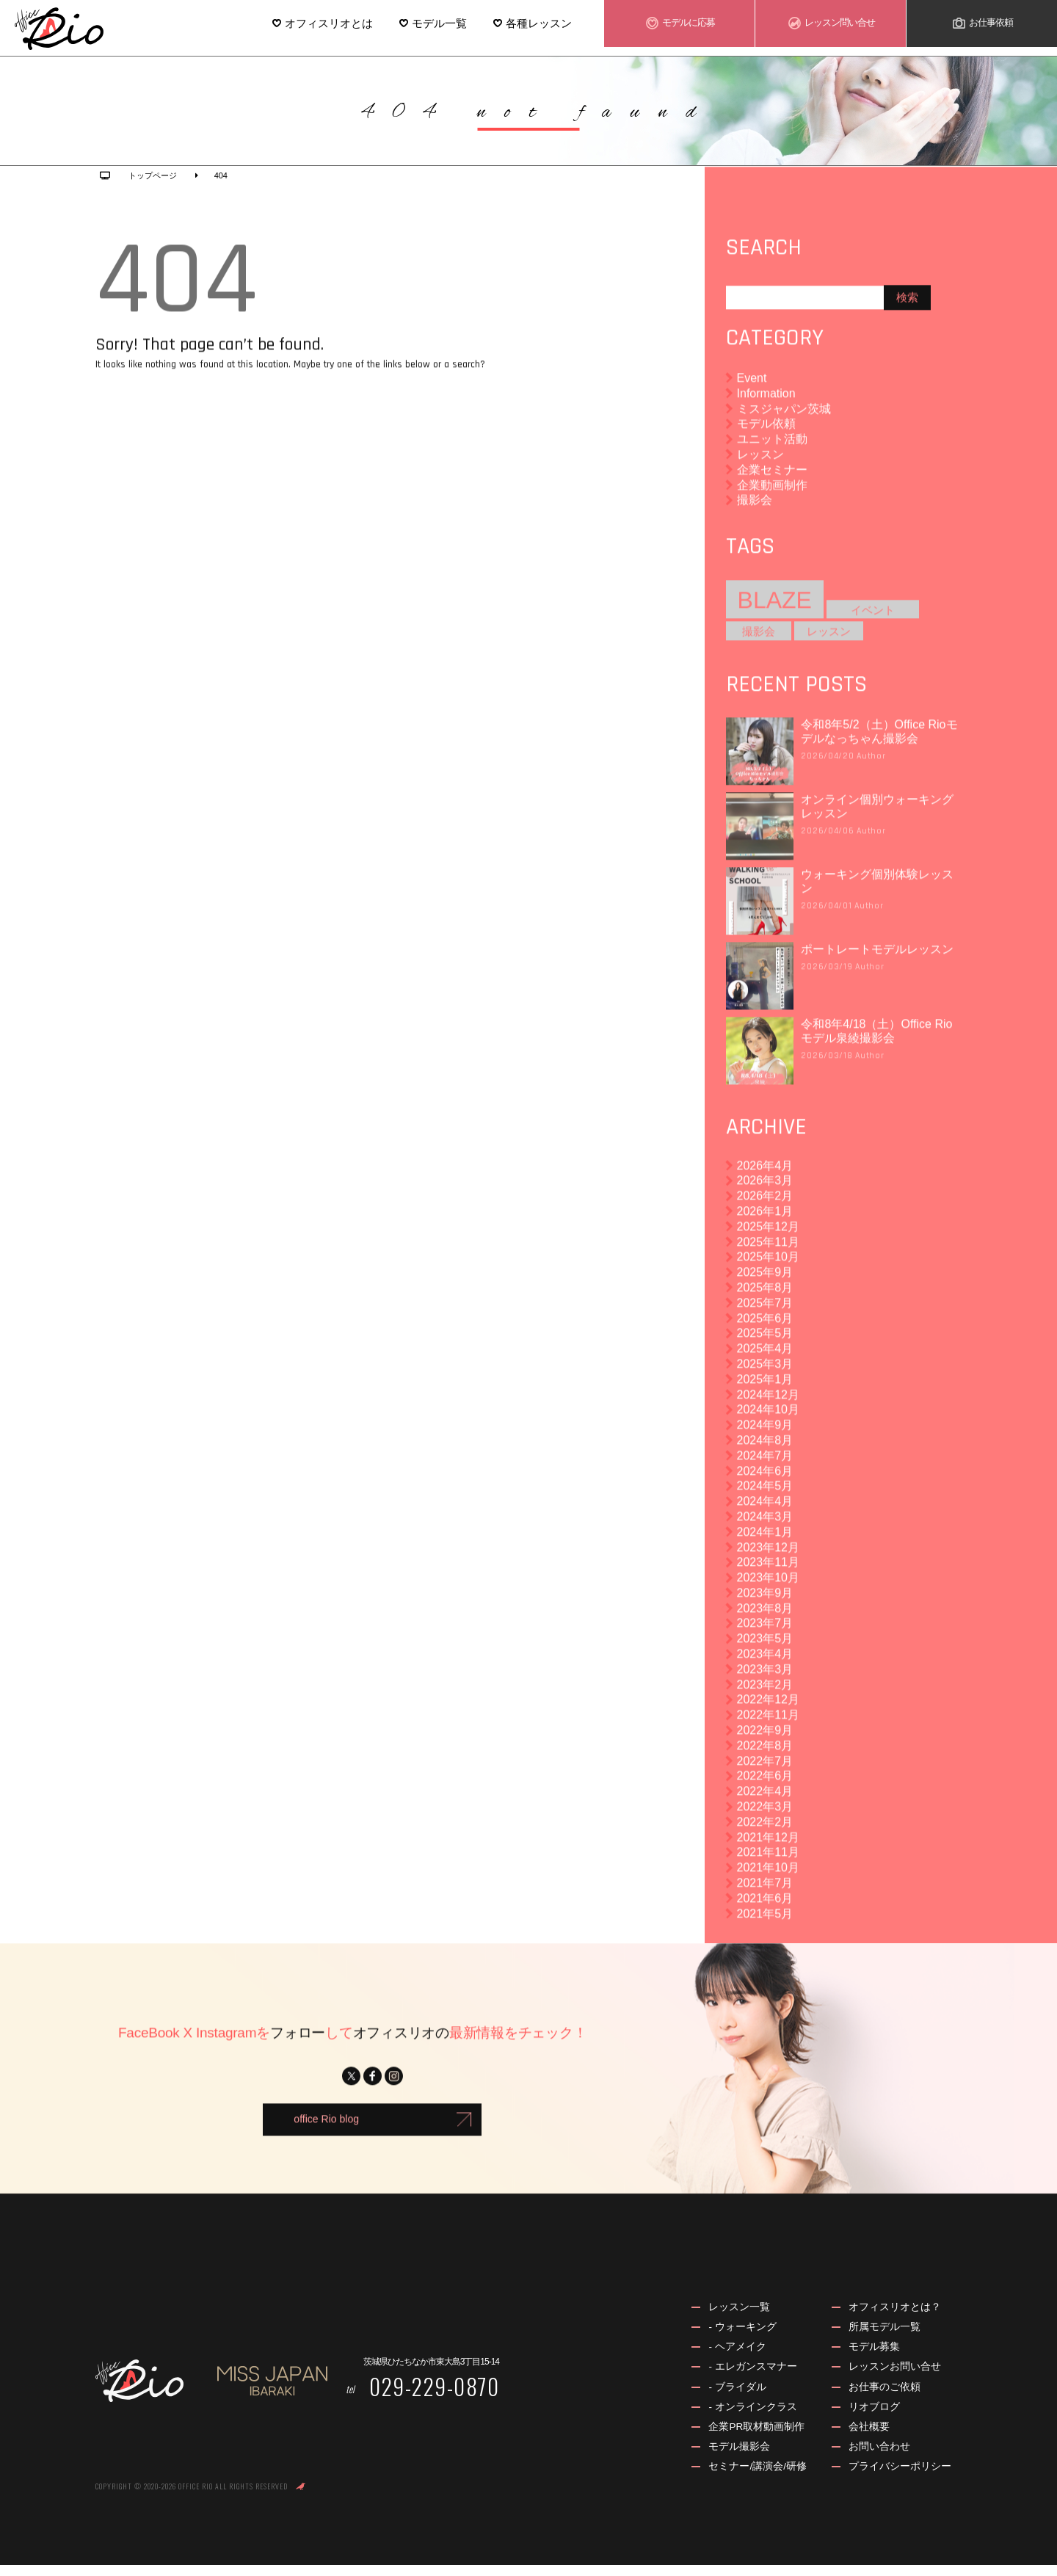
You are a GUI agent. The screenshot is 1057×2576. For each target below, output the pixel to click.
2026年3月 (765, 1188)
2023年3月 (765, 1677)
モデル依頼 (766, 431)
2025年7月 (765, 1311)
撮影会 (754, 507)
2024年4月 (765, 1509)
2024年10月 (768, 1417)
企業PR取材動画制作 (756, 2437)
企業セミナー (772, 477)
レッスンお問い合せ (895, 2375)
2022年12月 (768, 1707)
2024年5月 (765, 1493)
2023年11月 (768, 1570)
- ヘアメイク (737, 2356)
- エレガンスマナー (752, 2375)
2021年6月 (765, 1906)
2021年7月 (765, 1890)
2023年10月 (768, 1585)
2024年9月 (765, 1432)
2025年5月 (765, 1341)
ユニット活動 (772, 446)
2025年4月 (765, 1356)
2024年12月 (768, 1402)
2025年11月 (768, 1249)
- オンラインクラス (752, 2417)
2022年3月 (765, 1814)
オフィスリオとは (329, 28)
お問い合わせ (879, 2458)
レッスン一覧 (739, 2315)
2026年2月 (765, 1203)
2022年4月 (765, 1799)
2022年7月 (765, 1768)
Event (752, 386)
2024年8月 (765, 1448)
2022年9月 (765, 1738)
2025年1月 (765, 1387)
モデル (681, 27)
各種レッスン (539, 28)
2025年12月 (768, 1234)
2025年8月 (765, 1295)
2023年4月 (765, 1661)
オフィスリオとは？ (895, 2315)
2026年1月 (765, 1219)
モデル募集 (874, 2356)
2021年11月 (768, 1860)
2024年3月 (765, 1524)
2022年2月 (765, 1830)
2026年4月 (765, 1173)
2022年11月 (768, 1722)
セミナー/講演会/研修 (757, 2478)
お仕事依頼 (984, 27)
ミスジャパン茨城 (784, 416)
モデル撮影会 (739, 2458)
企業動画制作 (772, 492)
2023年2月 (765, 1692)
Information (766, 401)
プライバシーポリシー (900, 2478)
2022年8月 (765, 1753)
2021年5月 (765, 1921)
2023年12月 (768, 1554)
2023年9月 (765, 1600)
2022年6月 (765, 1783)
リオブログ (874, 2417)
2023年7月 (765, 1631)
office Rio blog (327, 2131)
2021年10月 (768, 1875)
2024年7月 (765, 1463)
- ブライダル (737, 2396)
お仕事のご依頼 (884, 2396)
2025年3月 (765, 1371)
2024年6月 (765, 1478)
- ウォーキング (742, 2335)
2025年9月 (765, 1280)
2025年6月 (765, 1325)
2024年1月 (765, 1540)
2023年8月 (765, 1616)
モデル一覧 (439, 28)
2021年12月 (768, 1844)
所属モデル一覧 (884, 2335)
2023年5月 (765, 1646)
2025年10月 (768, 1264)
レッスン (832, 27)
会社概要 (869, 2437)
